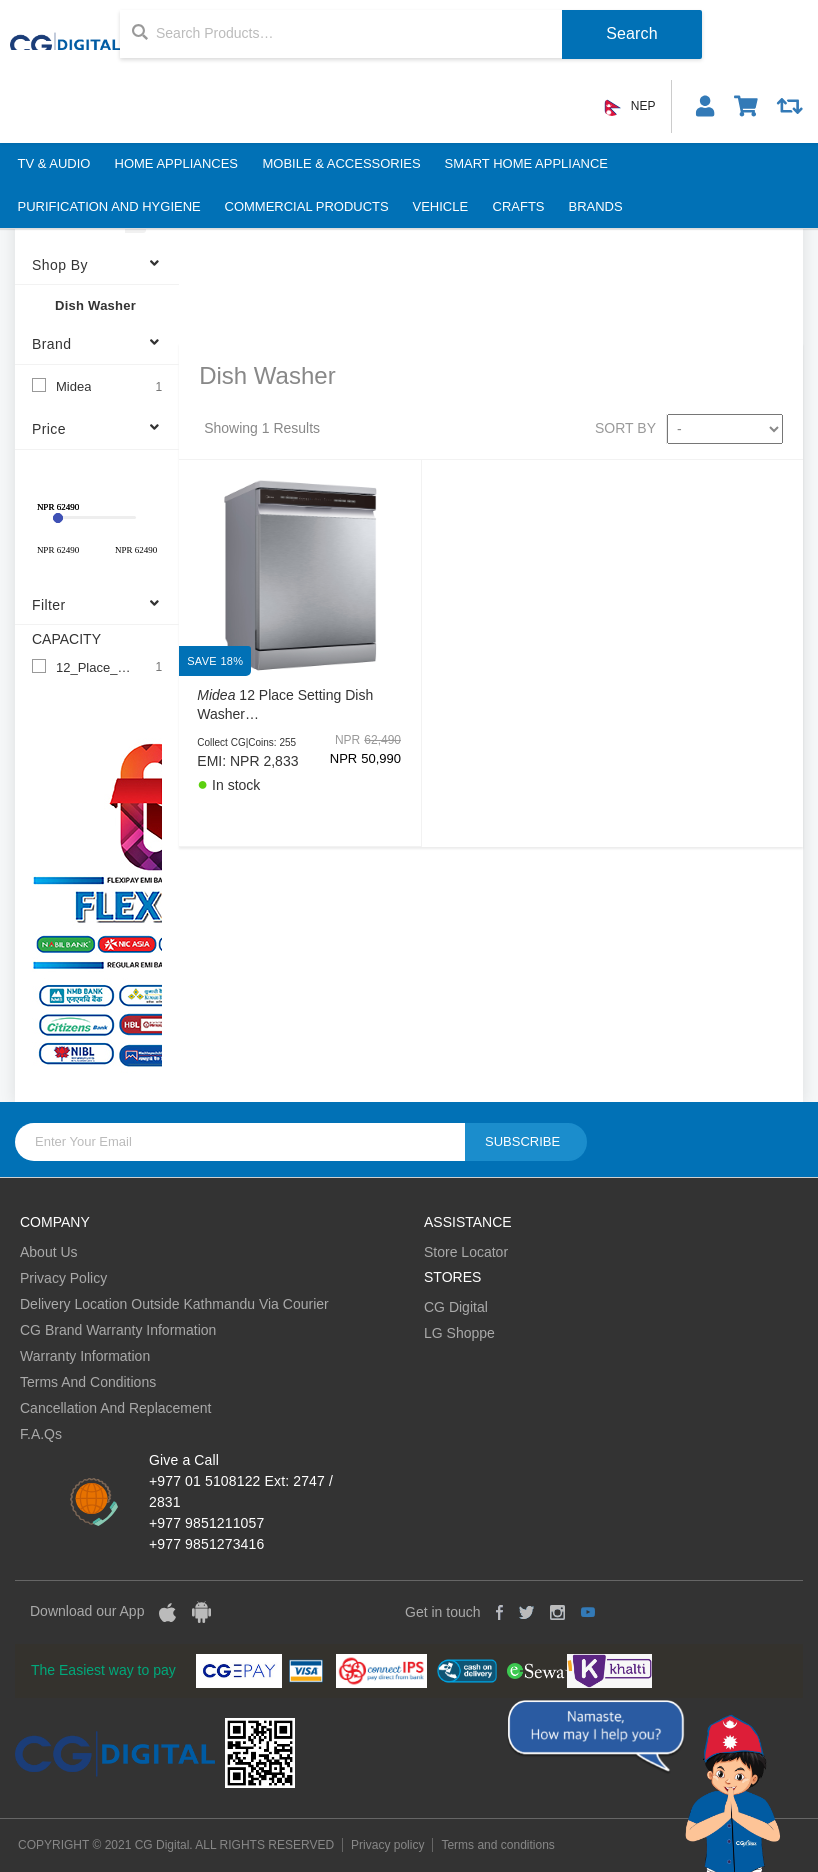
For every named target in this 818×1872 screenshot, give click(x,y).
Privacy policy (387, 1845)
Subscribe (522, 1141)
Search (632, 33)
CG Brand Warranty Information (118, 1330)
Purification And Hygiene (109, 206)
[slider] (58, 518)
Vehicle (441, 206)
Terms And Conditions (88, 1382)
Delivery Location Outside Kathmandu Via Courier (174, 1304)
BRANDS (596, 206)
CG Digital (456, 1307)
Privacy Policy (63, 1278)
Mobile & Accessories (341, 163)
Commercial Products (307, 206)
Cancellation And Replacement (115, 1408)
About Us (49, 1252)
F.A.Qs (41, 1434)
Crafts (519, 206)
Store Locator (466, 1252)
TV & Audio (54, 163)
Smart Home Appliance (526, 163)
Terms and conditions (497, 1845)
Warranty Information (85, 1356)
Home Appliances (176, 163)
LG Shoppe (459, 1333)
